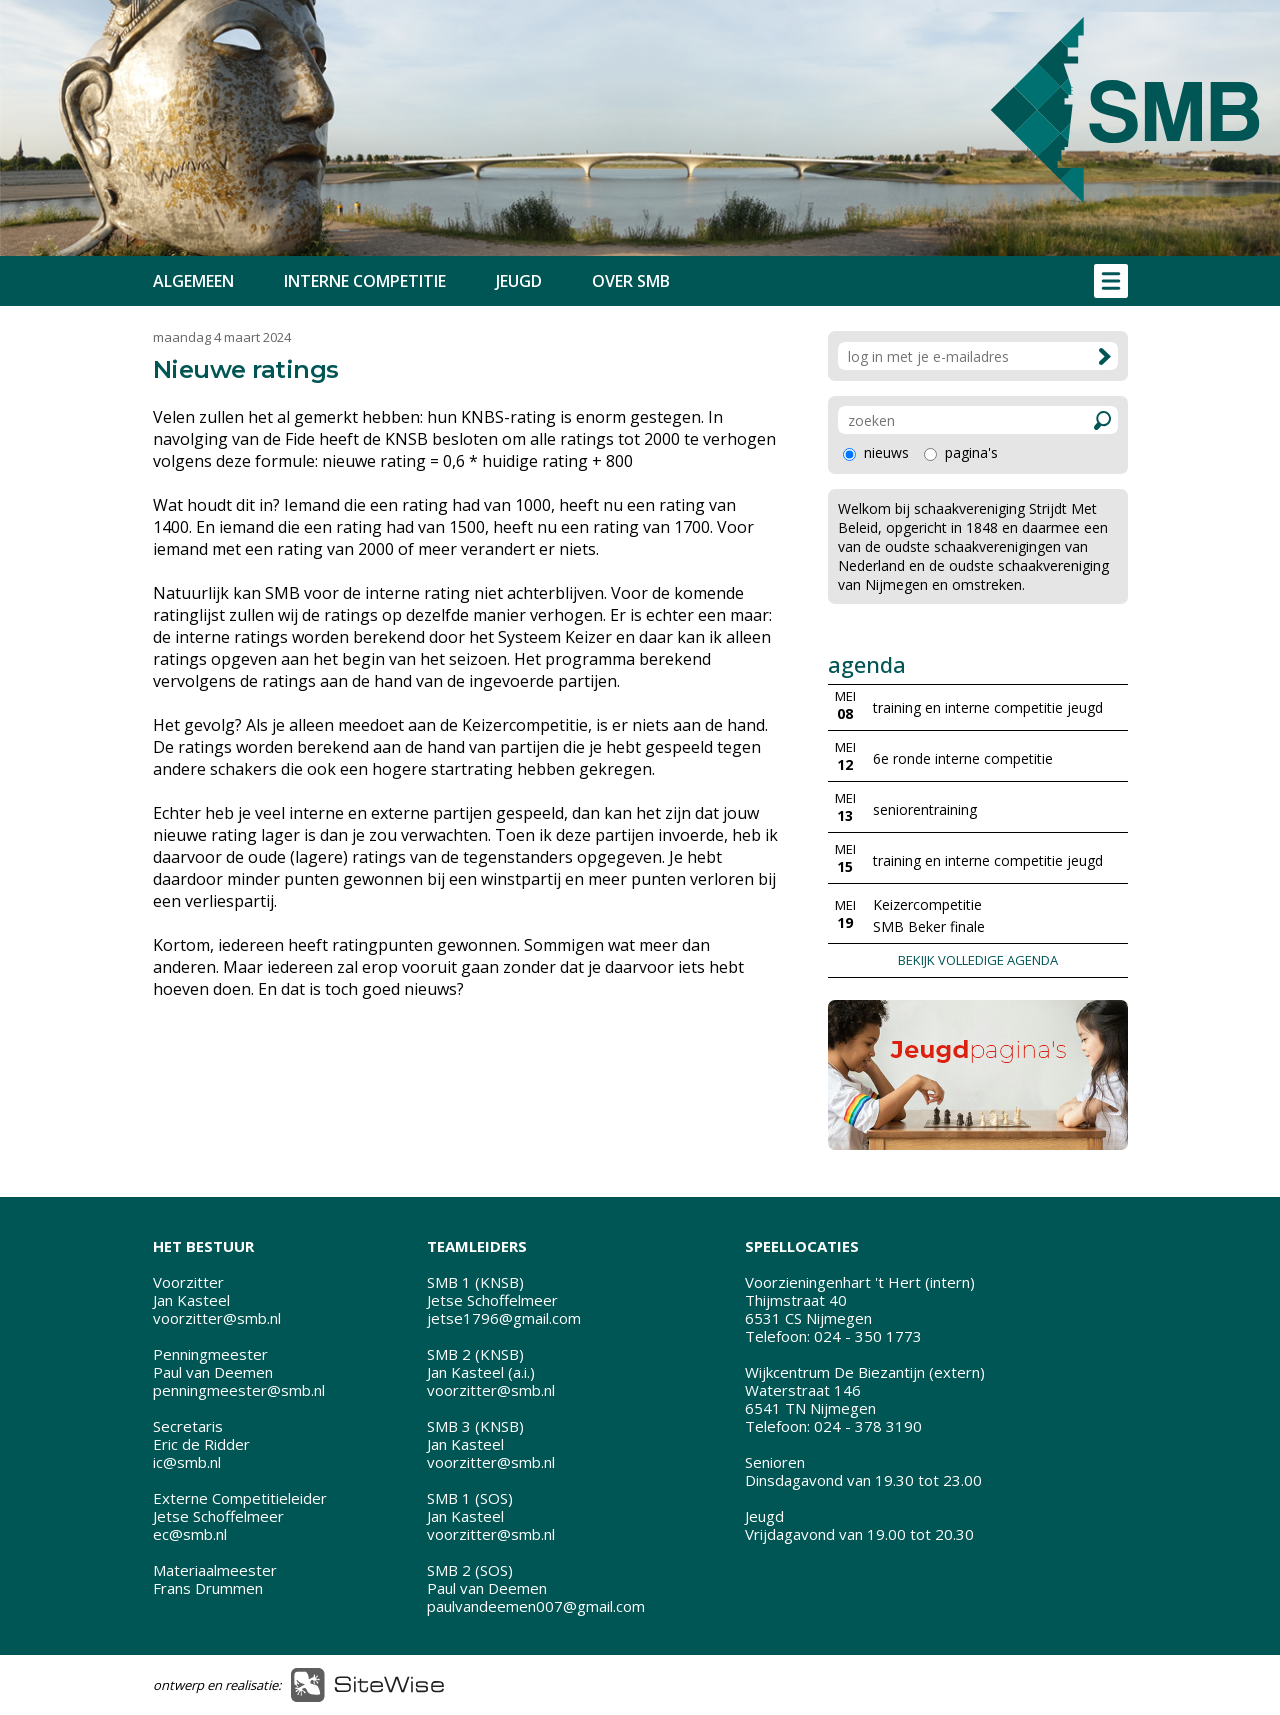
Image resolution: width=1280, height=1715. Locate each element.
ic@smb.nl (187, 1462)
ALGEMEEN (193, 281)
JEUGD (519, 281)
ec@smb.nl (190, 1534)
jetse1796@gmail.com (504, 1318)
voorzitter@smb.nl (217, 1318)
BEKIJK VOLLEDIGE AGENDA (978, 960)
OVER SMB (631, 281)
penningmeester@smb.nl (239, 1390)
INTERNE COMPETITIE (365, 281)
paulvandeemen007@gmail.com (536, 1606)
